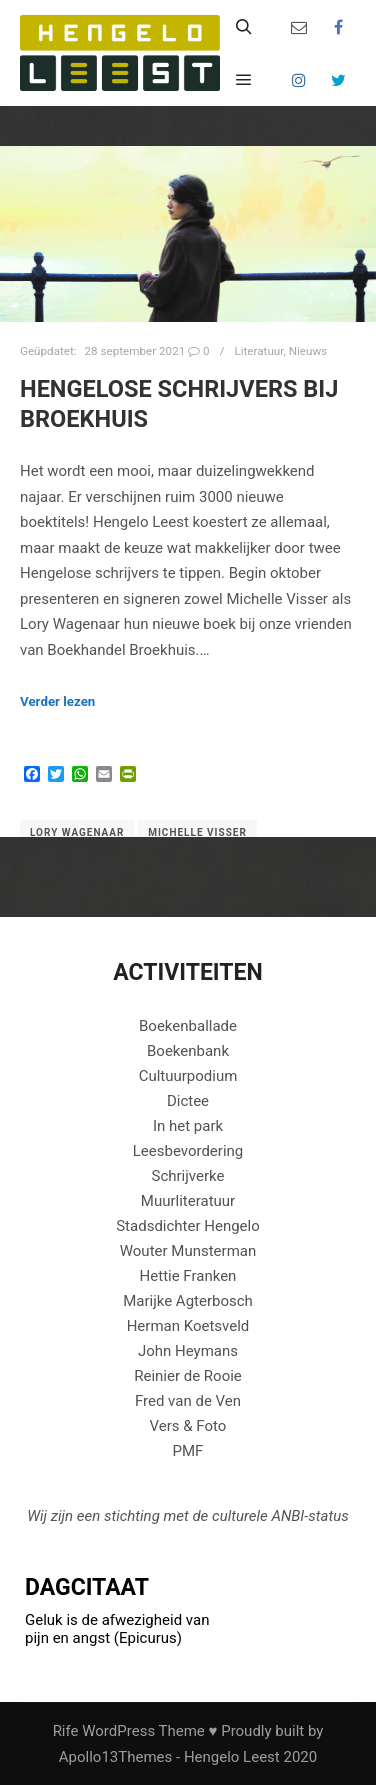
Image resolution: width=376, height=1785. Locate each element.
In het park (188, 1126)
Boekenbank (188, 1051)
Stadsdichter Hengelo (188, 1226)
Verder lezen (57, 701)
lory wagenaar (77, 832)
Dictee (188, 1101)
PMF (188, 1451)
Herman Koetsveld (188, 1326)
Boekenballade (188, 1026)
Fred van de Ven (188, 1401)
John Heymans (188, 1351)
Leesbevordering (188, 1151)
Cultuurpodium (188, 1076)
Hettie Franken (188, 1276)
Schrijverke (188, 1176)
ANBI (287, 1516)
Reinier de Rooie (188, 1376)
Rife (66, 1731)
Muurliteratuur (188, 1201)
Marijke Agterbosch (188, 1301)
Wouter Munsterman (188, 1251)
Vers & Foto (188, 1426)
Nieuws (308, 351)
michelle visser (197, 832)
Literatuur (258, 351)
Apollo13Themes (116, 1757)
